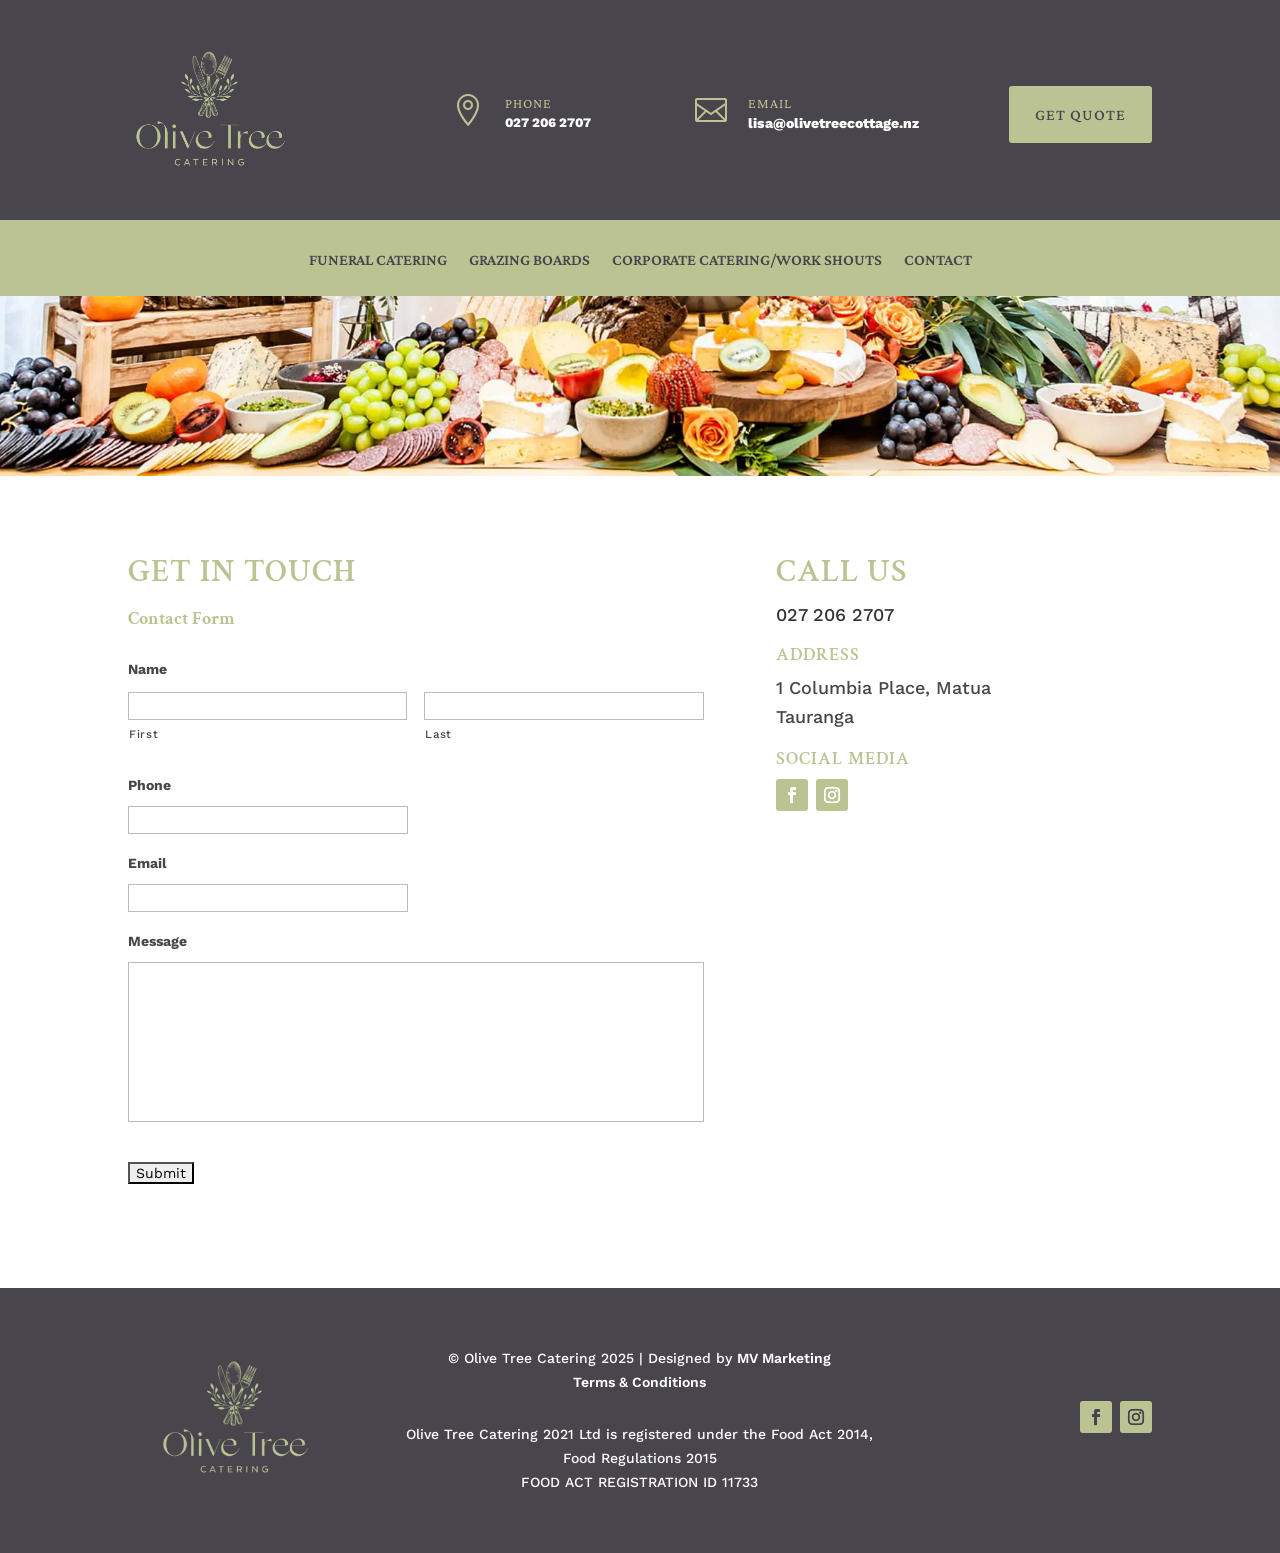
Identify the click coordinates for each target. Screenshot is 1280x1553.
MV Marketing (784, 1358)
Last (438, 734)
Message (157, 941)
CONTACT (938, 260)
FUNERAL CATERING (378, 260)
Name (147, 669)
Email (147, 863)
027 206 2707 (548, 122)
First (143, 734)
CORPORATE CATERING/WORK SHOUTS (747, 260)
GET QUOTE (1080, 114)
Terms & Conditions (639, 1382)
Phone (149, 785)
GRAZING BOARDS (529, 260)
